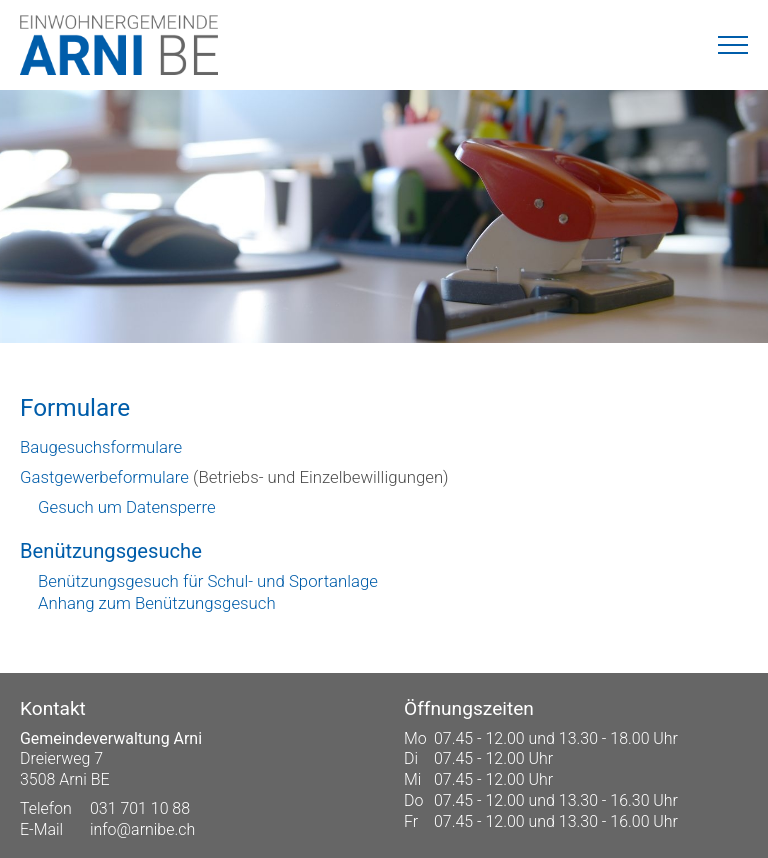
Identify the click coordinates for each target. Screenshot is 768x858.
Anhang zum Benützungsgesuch (157, 603)
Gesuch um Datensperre (127, 507)
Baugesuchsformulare (101, 447)
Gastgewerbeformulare (104, 477)
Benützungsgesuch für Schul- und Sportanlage (208, 581)
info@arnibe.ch (142, 829)
